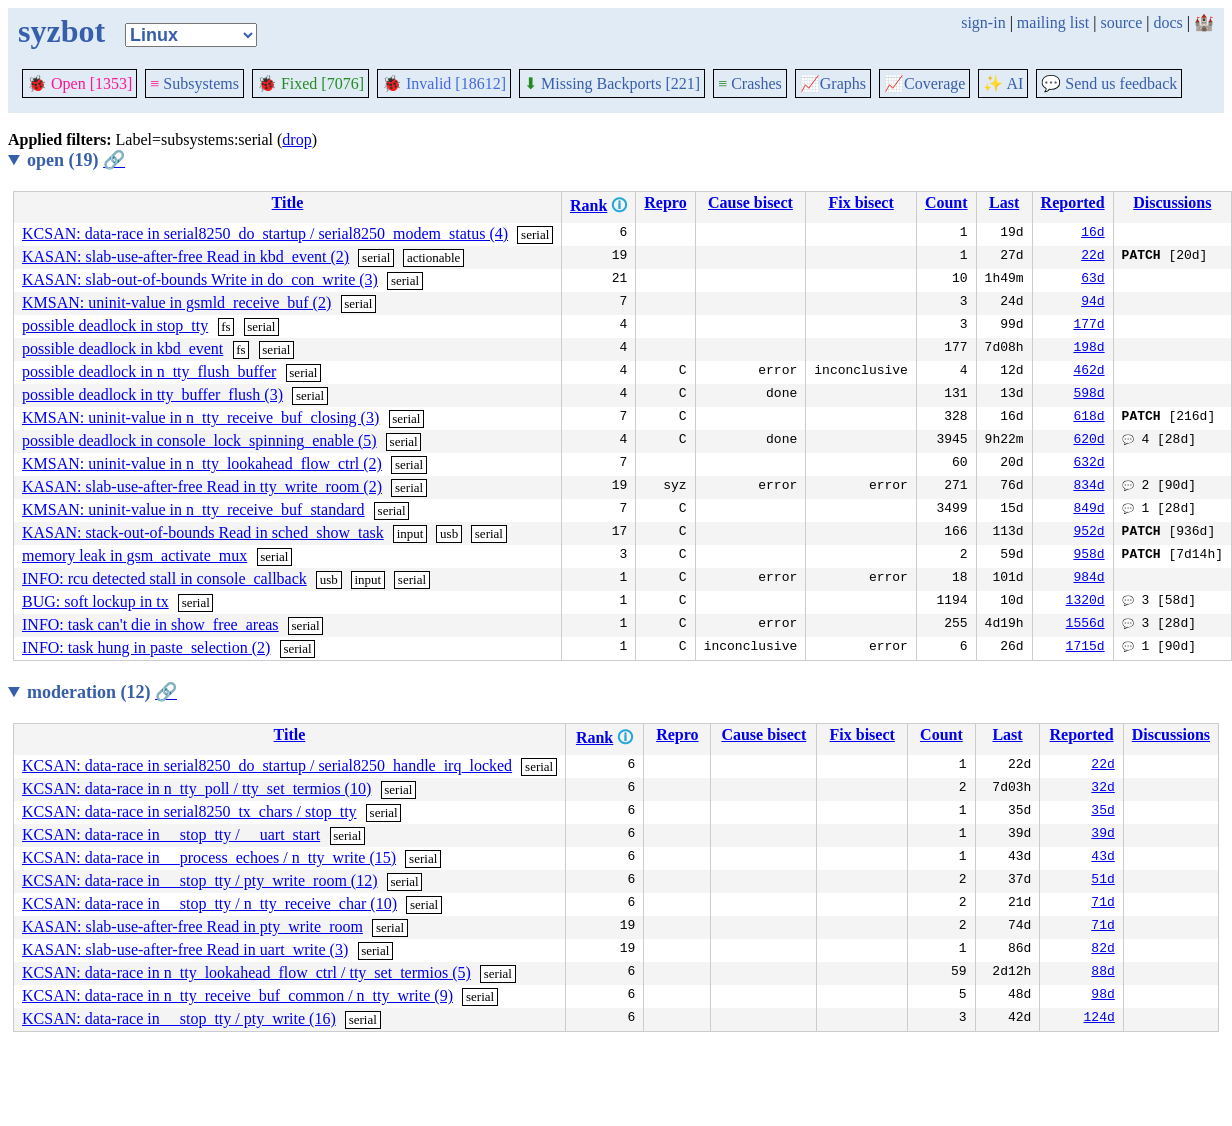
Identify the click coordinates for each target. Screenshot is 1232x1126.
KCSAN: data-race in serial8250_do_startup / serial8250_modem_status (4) (265, 233)
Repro (665, 202)
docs (1167, 22)
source (1122, 22)
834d (1088, 487)
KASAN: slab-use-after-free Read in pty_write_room (192, 926)
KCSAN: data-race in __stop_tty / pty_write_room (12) (200, 880)
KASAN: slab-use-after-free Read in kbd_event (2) (185, 256)
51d (1102, 881)
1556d (1085, 625)
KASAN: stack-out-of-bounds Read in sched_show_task (203, 532)
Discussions (1172, 202)
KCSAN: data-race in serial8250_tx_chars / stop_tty (189, 811)
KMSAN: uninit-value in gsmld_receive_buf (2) (176, 302)
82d (1102, 950)
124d (1099, 1019)
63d (1092, 280)
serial (535, 234)
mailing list (1053, 22)
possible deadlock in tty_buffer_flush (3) (152, 394)
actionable (433, 257)
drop (296, 139)
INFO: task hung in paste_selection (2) (146, 647)
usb (449, 533)
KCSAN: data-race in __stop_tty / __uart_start (171, 834)
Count (946, 202)
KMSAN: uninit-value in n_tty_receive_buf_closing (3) (200, 417)
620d (1088, 441)
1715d (1085, 648)
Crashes (750, 83)
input (410, 533)
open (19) (76, 160)
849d (1088, 510)
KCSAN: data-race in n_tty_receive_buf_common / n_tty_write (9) (237, 995)
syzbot (61, 31)
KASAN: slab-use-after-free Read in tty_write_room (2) (202, 486)
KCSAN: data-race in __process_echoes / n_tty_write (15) (209, 857)
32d (1102, 789)
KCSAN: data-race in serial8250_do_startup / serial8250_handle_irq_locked (267, 765)
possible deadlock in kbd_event (122, 348)
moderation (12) (102, 692)
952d (1088, 533)
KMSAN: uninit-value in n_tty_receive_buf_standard (193, 509)
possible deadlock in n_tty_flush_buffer (149, 371)
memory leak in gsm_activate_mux (134, 555)
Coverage (924, 83)
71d (1102, 904)
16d (1092, 234)
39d (1102, 835)
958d (1088, 556)
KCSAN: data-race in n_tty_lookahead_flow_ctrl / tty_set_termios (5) (246, 972)
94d (1092, 303)
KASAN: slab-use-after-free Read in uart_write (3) (185, 949)
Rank (588, 205)
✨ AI (1003, 83)
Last (1004, 202)
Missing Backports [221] (612, 83)
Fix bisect (860, 202)
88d (1102, 973)
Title (288, 202)
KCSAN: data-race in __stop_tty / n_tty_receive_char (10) (209, 903)
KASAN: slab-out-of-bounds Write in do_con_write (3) (200, 279)
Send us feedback (1109, 83)
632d (1088, 464)
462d (1088, 372)
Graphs (833, 83)
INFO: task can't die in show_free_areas (150, 624)
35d (1102, 812)
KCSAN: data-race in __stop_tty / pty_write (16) (179, 1018)
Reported (1073, 202)
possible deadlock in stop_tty (115, 325)
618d (1088, 418)
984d (1088, 579)
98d (1102, 996)
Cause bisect (750, 202)
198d (1088, 349)
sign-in (983, 22)
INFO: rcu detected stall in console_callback (164, 578)
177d (1088, 326)
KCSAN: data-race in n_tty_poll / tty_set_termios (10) (196, 788)
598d (1088, 395)
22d (1092, 257)
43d (1102, 858)
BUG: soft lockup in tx (95, 601)
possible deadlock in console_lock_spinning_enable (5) (199, 440)
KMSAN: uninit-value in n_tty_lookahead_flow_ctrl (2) (202, 463)
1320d (1085, 602)
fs (225, 326)
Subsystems (194, 83)
